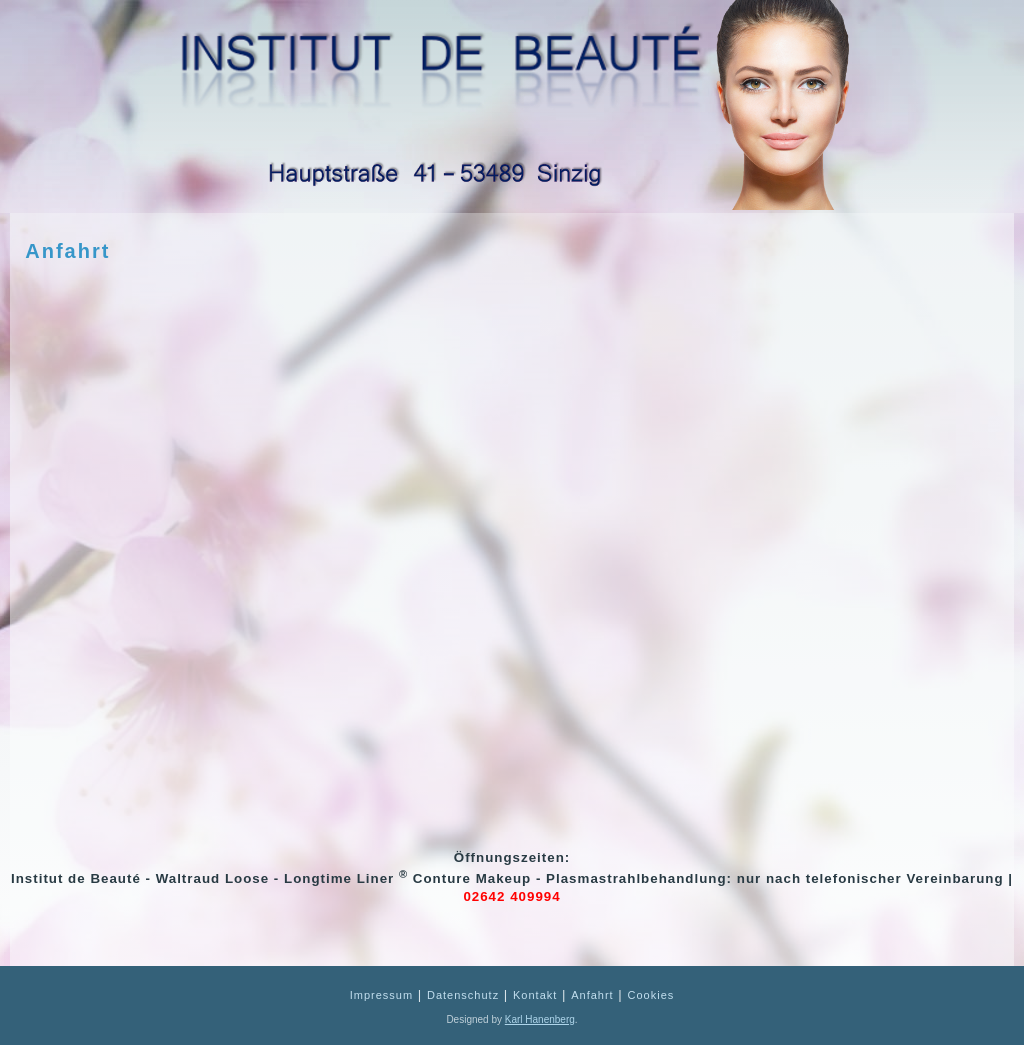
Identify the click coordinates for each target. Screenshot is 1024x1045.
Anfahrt (67, 251)
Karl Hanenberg (540, 1019)
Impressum (381, 995)
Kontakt (535, 995)
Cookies (651, 995)
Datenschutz (463, 995)
